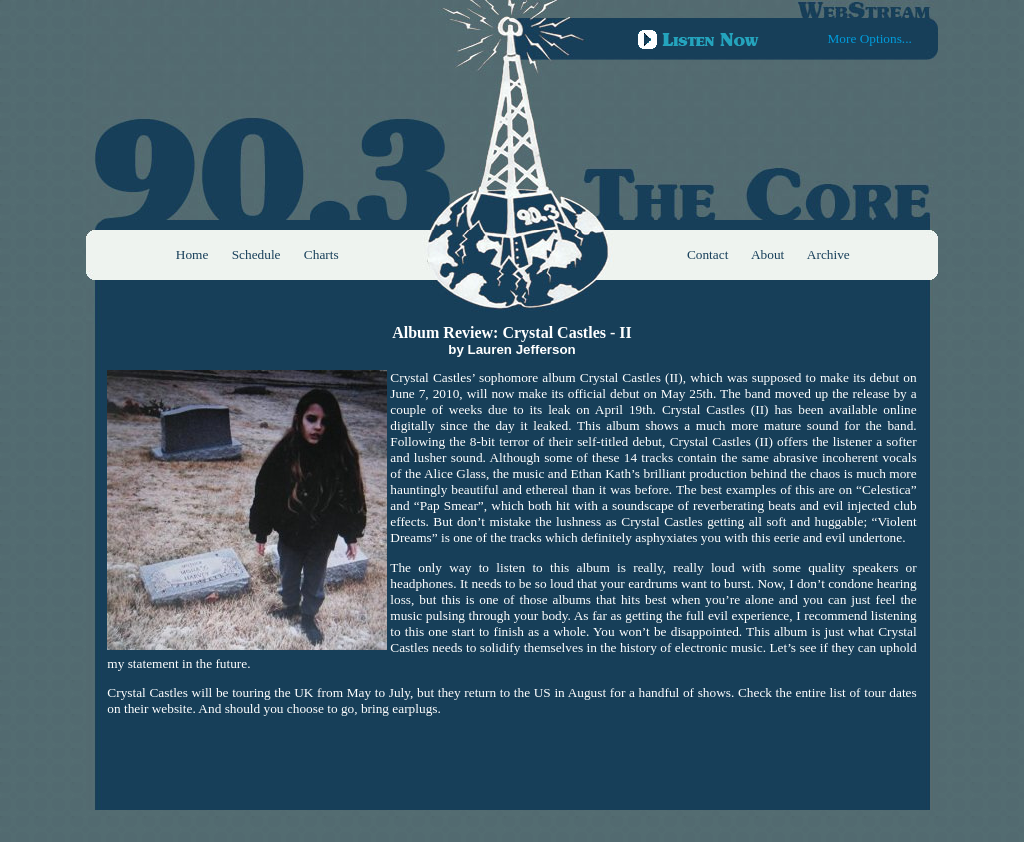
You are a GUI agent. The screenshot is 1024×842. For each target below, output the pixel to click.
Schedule (256, 254)
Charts (321, 254)
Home (192, 254)
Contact (707, 254)
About (767, 254)
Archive (828, 254)
